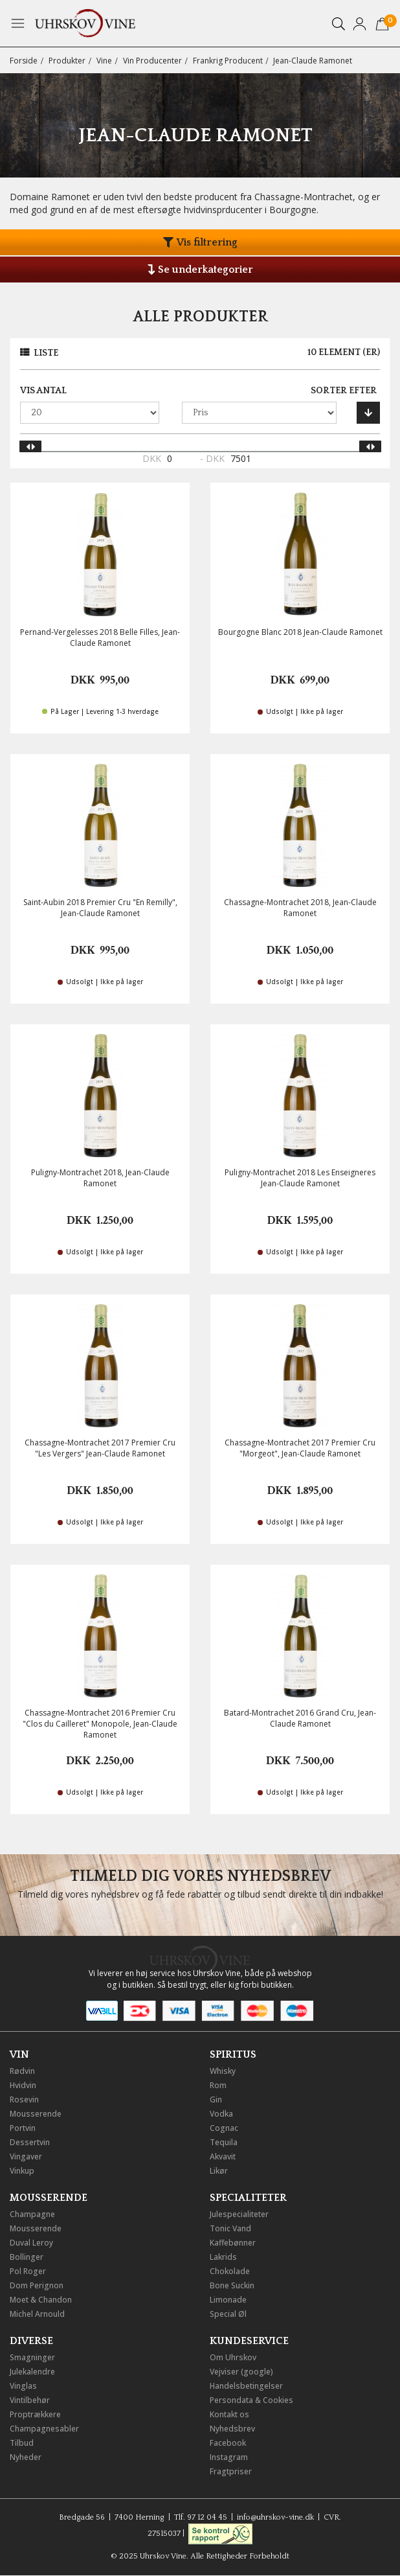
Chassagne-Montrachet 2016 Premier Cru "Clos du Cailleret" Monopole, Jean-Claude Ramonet (100, 1723)
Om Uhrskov (233, 2357)
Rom (218, 2085)
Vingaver (26, 2156)
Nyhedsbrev (232, 2428)
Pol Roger (28, 2271)
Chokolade (230, 2271)
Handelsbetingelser (246, 2385)
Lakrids (223, 2256)
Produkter (67, 60)
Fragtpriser (231, 2471)
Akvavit (223, 2156)
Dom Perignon (36, 2285)
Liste (46, 353)
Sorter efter (344, 390)
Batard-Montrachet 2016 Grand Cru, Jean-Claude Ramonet (300, 1718)
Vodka (221, 2113)
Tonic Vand (230, 2228)
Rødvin (22, 2070)
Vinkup (22, 2170)
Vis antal (43, 390)
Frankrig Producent (228, 60)
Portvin (23, 2127)
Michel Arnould (37, 2313)
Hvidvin (23, 2085)
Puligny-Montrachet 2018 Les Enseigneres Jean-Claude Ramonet (300, 1178)
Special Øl (228, 2313)
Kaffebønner (233, 2242)
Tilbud (22, 2442)
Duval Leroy (31, 2242)
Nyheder (25, 2457)
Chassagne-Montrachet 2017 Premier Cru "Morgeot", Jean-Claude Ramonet (300, 1448)
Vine (104, 60)
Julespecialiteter (239, 2214)
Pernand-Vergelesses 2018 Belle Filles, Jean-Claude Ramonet (100, 638)
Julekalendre (32, 2371)
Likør (219, 2170)
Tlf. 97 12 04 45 (200, 2517)
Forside (24, 60)
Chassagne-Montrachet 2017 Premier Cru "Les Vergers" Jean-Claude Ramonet (100, 1448)
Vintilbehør (30, 2400)
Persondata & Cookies (251, 2400)
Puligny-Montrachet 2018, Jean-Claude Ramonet (100, 1178)
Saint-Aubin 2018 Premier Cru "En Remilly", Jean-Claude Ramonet (100, 908)
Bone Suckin (232, 2285)
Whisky (223, 2070)
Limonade (228, 2299)
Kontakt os (229, 2414)
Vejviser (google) (241, 2371)
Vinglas (23, 2385)
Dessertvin (30, 2142)
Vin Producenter (152, 60)
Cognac (224, 2127)
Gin (216, 2099)
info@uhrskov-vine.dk (275, 2517)
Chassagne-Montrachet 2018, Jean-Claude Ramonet (300, 908)
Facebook (228, 2442)
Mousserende (35, 2113)
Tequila (224, 2142)
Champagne (32, 2214)
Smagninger (32, 2357)
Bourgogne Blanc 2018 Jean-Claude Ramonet (300, 632)
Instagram (229, 2457)
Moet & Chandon (41, 2299)
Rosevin (24, 2099)
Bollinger (26, 2256)
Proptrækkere (35, 2414)
